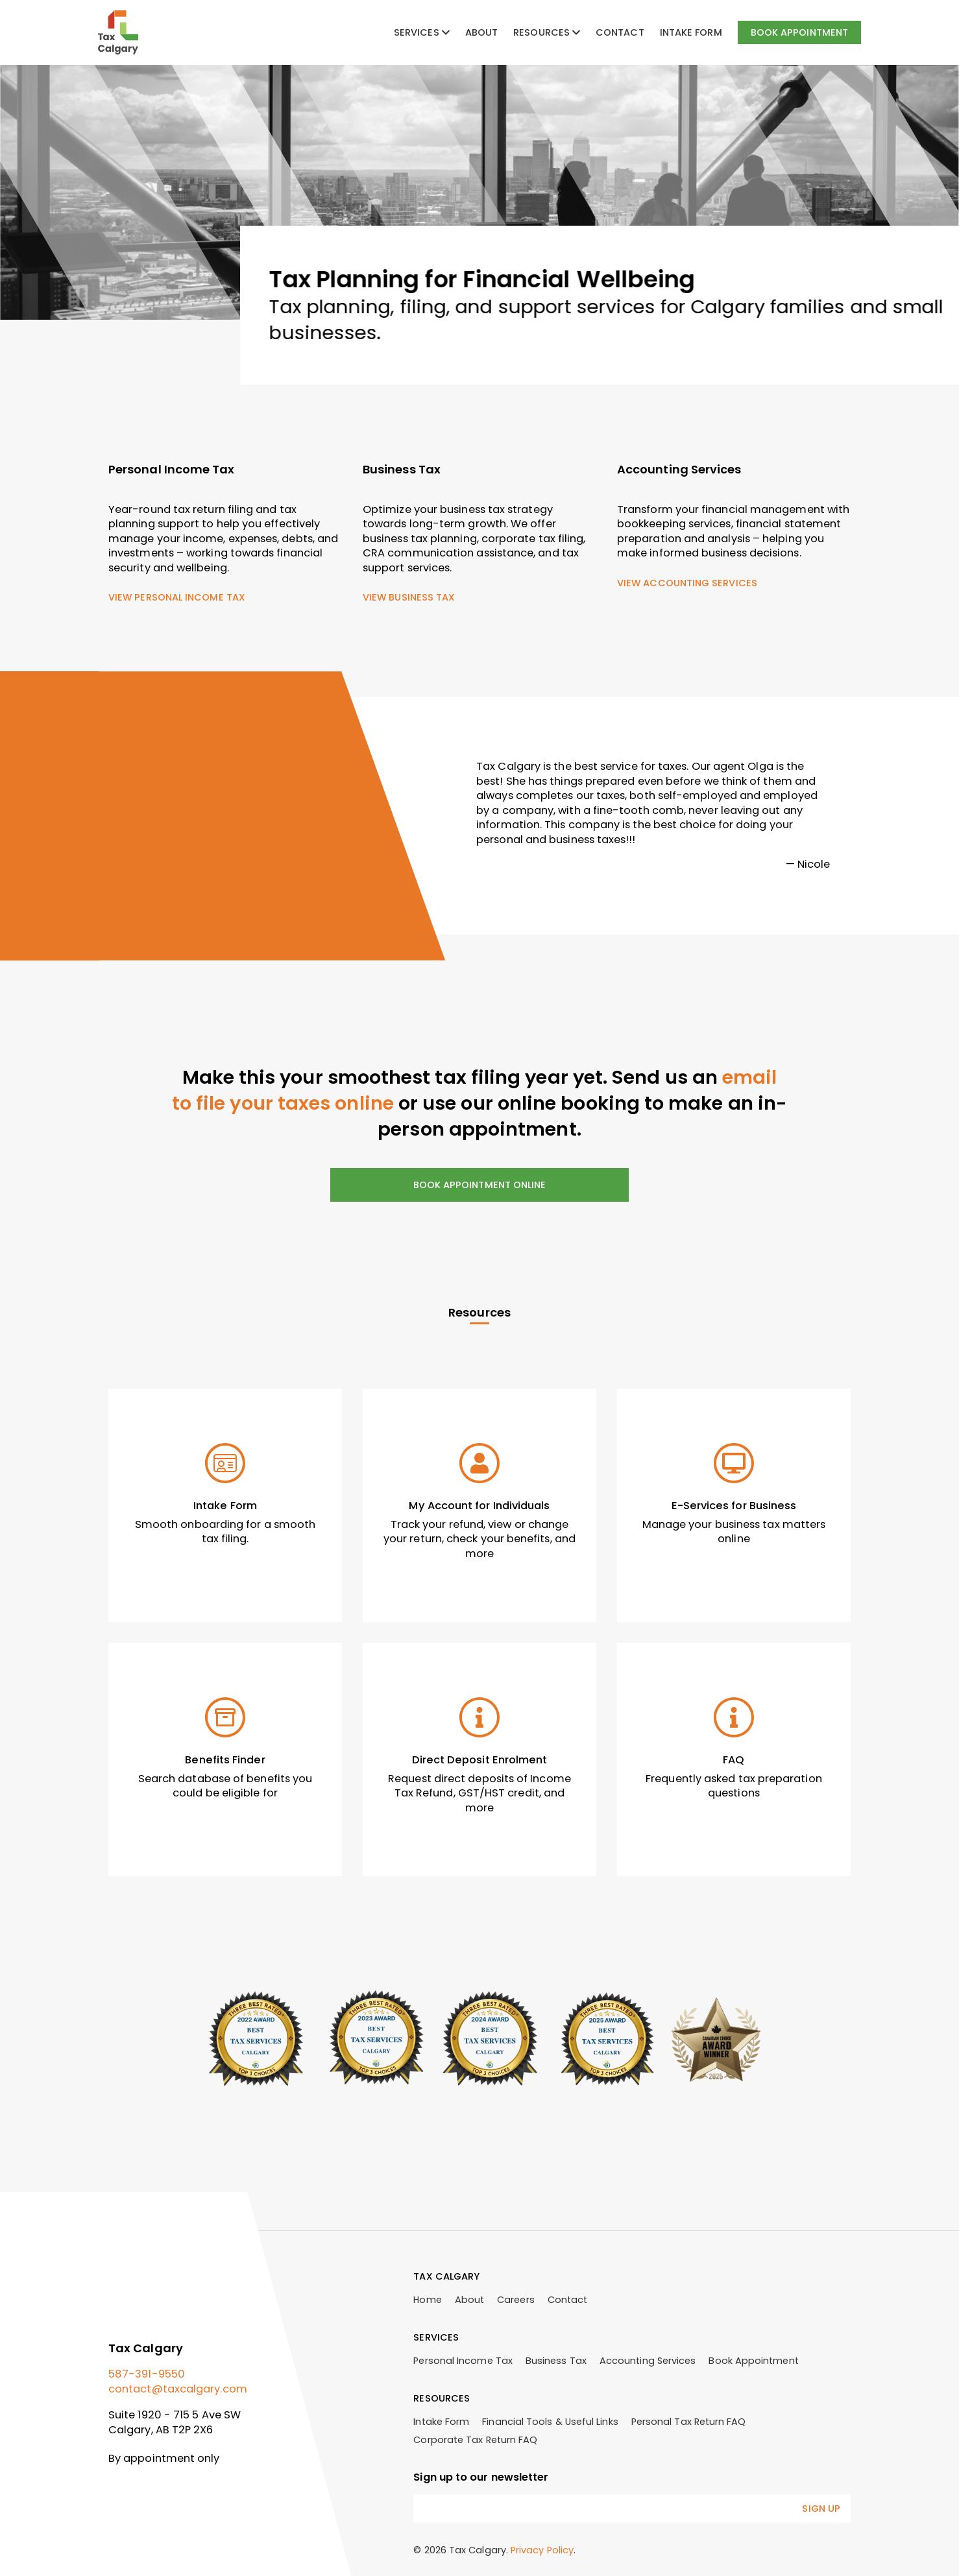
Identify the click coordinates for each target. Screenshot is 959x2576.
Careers (516, 2299)
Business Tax (556, 2360)
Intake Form (691, 32)
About (481, 32)
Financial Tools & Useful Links (550, 2421)
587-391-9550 (146, 2374)
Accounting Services (648, 2360)
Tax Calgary (446, 2276)
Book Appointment (799, 32)
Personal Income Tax (463, 2360)
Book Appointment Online (479, 1184)
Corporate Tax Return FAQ (475, 2439)
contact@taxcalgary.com (177, 2388)
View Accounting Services (687, 583)
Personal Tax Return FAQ (688, 2421)
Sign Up (821, 2508)
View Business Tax (409, 597)
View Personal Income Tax (176, 597)
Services (422, 32)
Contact (620, 32)
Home (427, 2299)
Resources (546, 32)
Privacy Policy (542, 2550)
